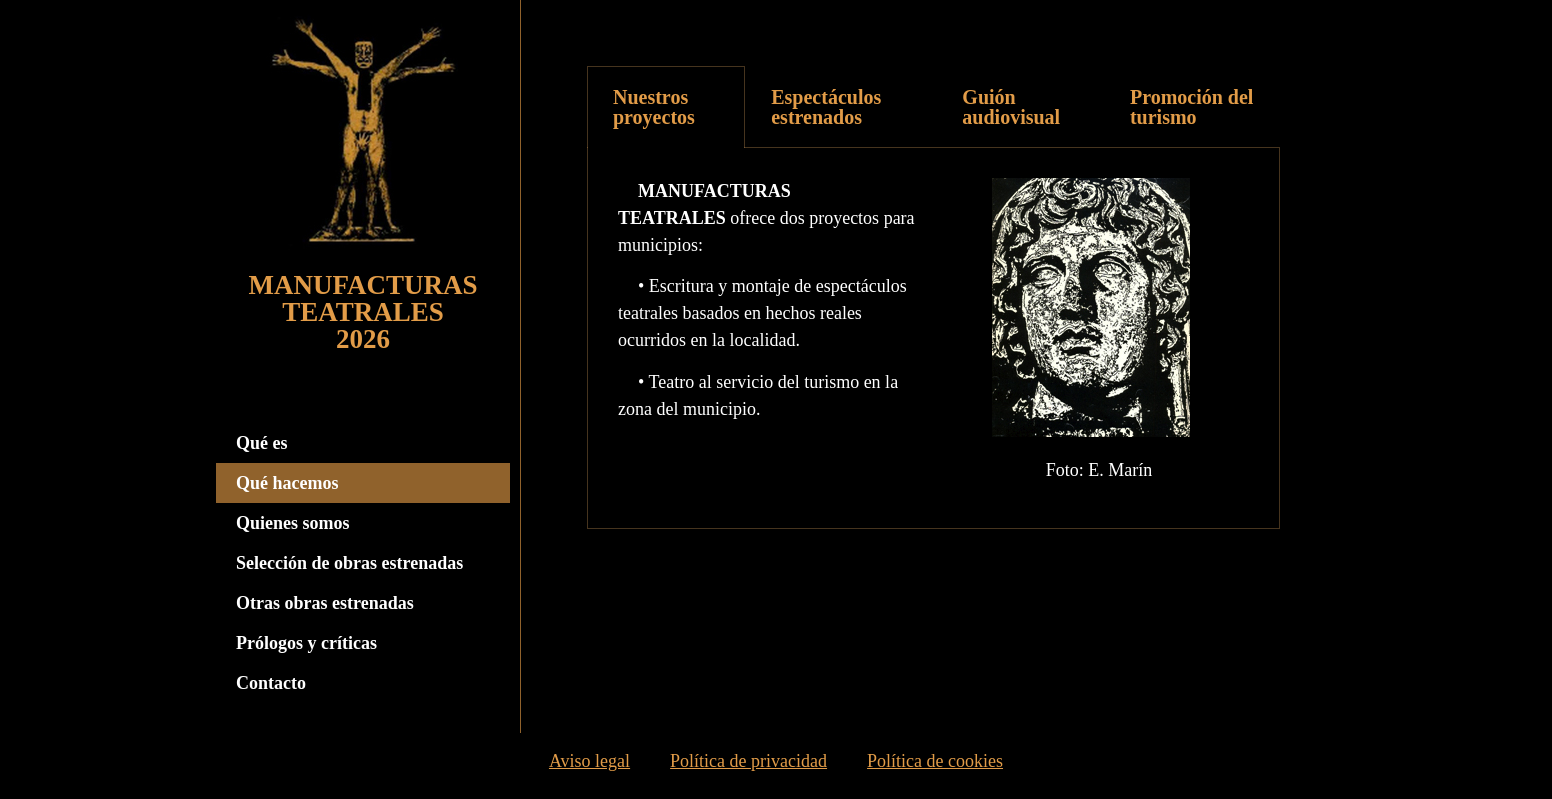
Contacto (271, 683)
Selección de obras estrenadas (349, 563)
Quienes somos (293, 523)
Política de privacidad (748, 766)
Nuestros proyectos (654, 107)
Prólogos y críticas (306, 643)
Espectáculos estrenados (826, 107)
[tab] (666, 107)
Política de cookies (935, 766)
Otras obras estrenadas (325, 603)
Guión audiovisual (1011, 107)
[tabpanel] (933, 338)
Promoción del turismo (1192, 107)
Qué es (262, 443)
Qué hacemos (287, 483)
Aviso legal (589, 766)
